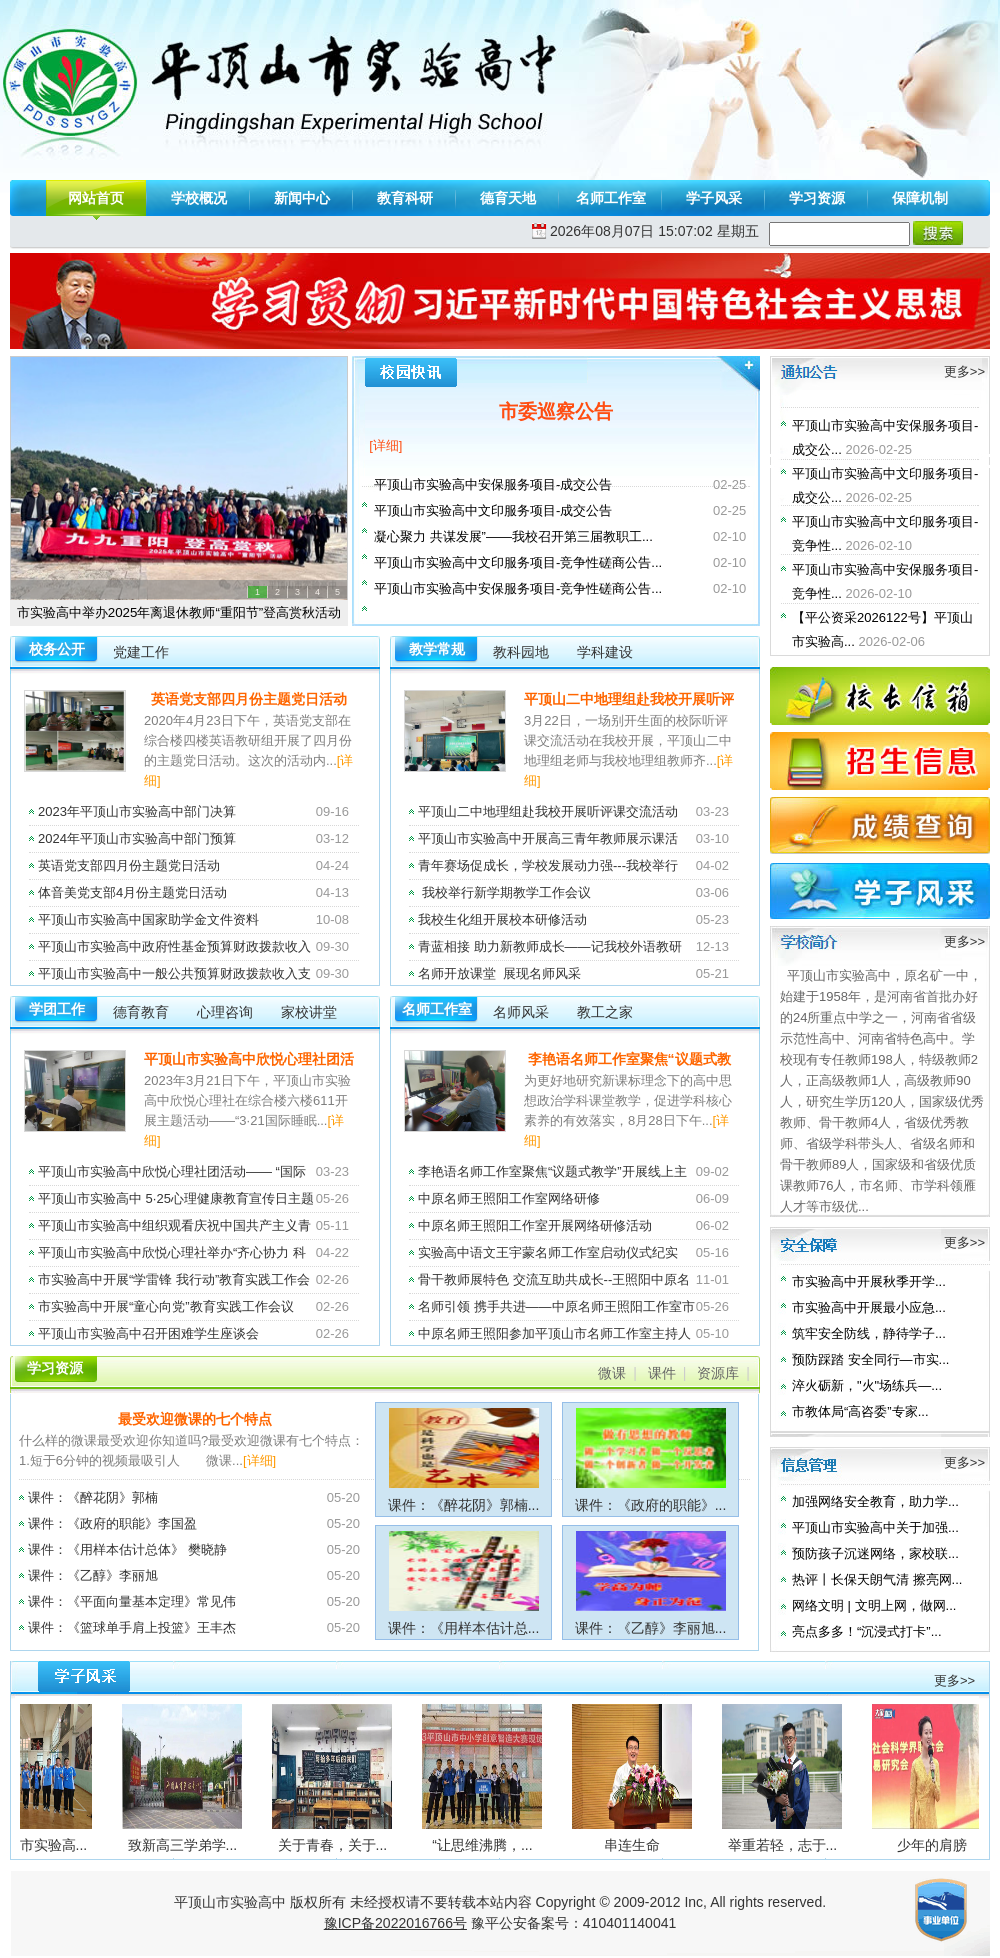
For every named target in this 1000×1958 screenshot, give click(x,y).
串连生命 (660, 1845)
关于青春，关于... (361, 1845)
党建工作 (141, 652)
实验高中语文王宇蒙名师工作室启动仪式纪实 (548, 1252)
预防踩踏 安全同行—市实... (870, 1359)
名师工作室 (611, 198)
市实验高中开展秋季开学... (869, 1281)
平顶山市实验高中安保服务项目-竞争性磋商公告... (518, 588)
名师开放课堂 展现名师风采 (499, 973)
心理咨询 (225, 1012)
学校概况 (199, 198)
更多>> (964, 371)
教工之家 (605, 1012)
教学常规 (437, 649)
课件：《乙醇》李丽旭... (651, 1628)
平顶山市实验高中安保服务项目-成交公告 (493, 484)
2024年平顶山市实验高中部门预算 (137, 838)
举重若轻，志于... (811, 1845)
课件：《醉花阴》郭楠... (464, 1505)
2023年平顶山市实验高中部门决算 (137, 811)
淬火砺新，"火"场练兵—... (867, 1385)
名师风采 (521, 1012)
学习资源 (817, 198)
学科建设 (605, 652)
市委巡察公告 (556, 411)
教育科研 (405, 198)
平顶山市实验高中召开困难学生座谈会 (148, 1333)
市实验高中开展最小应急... (869, 1307)
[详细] (385, 445)
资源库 (718, 1373)
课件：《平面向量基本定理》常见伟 (132, 1601)
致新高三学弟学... (211, 1845)
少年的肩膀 (960, 1845)
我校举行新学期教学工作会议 (504, 892)
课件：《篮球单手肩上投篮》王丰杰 (132, 1627)
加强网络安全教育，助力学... (875, 1501)
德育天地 (508, 198)
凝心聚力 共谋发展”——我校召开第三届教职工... (513, 536)
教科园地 (521, 652)
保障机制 (920, 198)
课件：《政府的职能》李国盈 (112, 1523)
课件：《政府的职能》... (651, 1505)
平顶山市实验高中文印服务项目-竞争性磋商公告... (518, 562)
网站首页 (96, 198)
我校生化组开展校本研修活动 (504, 919)
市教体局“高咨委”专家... (860, 1411)
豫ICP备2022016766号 (395, 1923)
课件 (662, 1373)
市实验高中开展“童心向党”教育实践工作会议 (166, 1306)
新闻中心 (302, 198)
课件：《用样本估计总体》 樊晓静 (127, 1549)
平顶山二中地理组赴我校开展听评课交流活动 (548, 811)
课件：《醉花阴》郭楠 (93, 1497)
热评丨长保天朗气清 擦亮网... (877, 1579)
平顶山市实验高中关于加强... (875, 1527)
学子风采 (714, 198)
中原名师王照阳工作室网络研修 (509, 1198)
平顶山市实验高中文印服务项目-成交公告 (493, 510)
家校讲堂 (309, 1012)
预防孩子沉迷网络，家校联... (875, 1553)
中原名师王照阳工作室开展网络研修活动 (535, 1225)
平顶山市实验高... (61, 1845)
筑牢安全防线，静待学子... (869, 1333)
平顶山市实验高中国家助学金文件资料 (148, 919)
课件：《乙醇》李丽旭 (93, 1575)
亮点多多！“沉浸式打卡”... (867, 1631)
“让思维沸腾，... (510, 1845)
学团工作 (57, 1009)
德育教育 (141, 1012)
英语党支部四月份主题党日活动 (249, 699)
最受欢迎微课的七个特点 (195, 1419)
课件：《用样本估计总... (464, 1628)
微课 (612, 1373)
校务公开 (57, 649)
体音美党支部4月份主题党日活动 (132, 892)
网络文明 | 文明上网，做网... (874, 1605)
